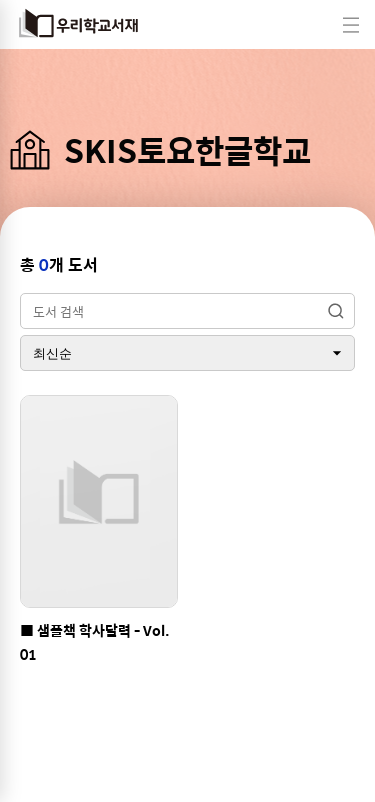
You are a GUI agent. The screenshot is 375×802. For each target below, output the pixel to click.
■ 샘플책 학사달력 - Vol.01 (95, 642)
